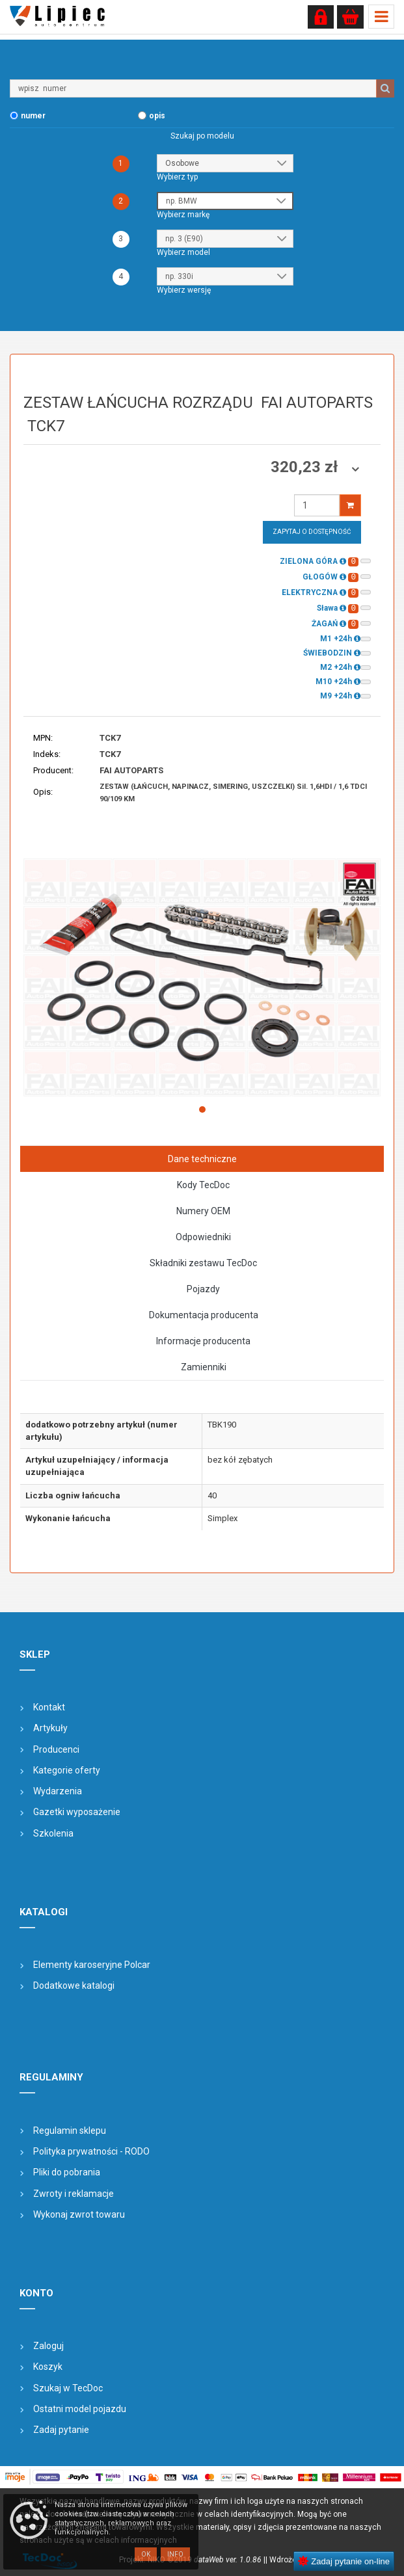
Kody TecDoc (203, 1185)
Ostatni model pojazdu (79, 2409)
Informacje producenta (203, 1341)
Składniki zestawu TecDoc (203, 1263)
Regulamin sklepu (69, 2130)
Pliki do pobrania (66, 2172)
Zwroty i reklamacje (73, 2193)
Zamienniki (203, 1367)
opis (157, 115)
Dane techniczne (202, 1159)
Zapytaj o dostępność (312, 531)
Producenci (56, 1749)
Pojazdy (203, 1289)
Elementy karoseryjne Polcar (91, 1964)
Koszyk (47, 2366)
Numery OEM (203, 1211)
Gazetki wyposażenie (76, 1812)
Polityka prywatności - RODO (91, 2151)
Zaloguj (48, 2346)
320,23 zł (306, 467)
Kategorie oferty (66, 1770)
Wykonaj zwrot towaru (79, 2214)
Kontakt (49, 1707)
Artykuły (50, 1728)
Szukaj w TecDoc (68, 2388)
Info (175, 2554)
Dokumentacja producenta (203, 1315)
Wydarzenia (57, 1791)
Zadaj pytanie (61, 2429)
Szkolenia (53, 1833)
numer (33, 115)
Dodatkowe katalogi (73, 1985)
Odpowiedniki (203, 1237)
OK (145, 2554)
